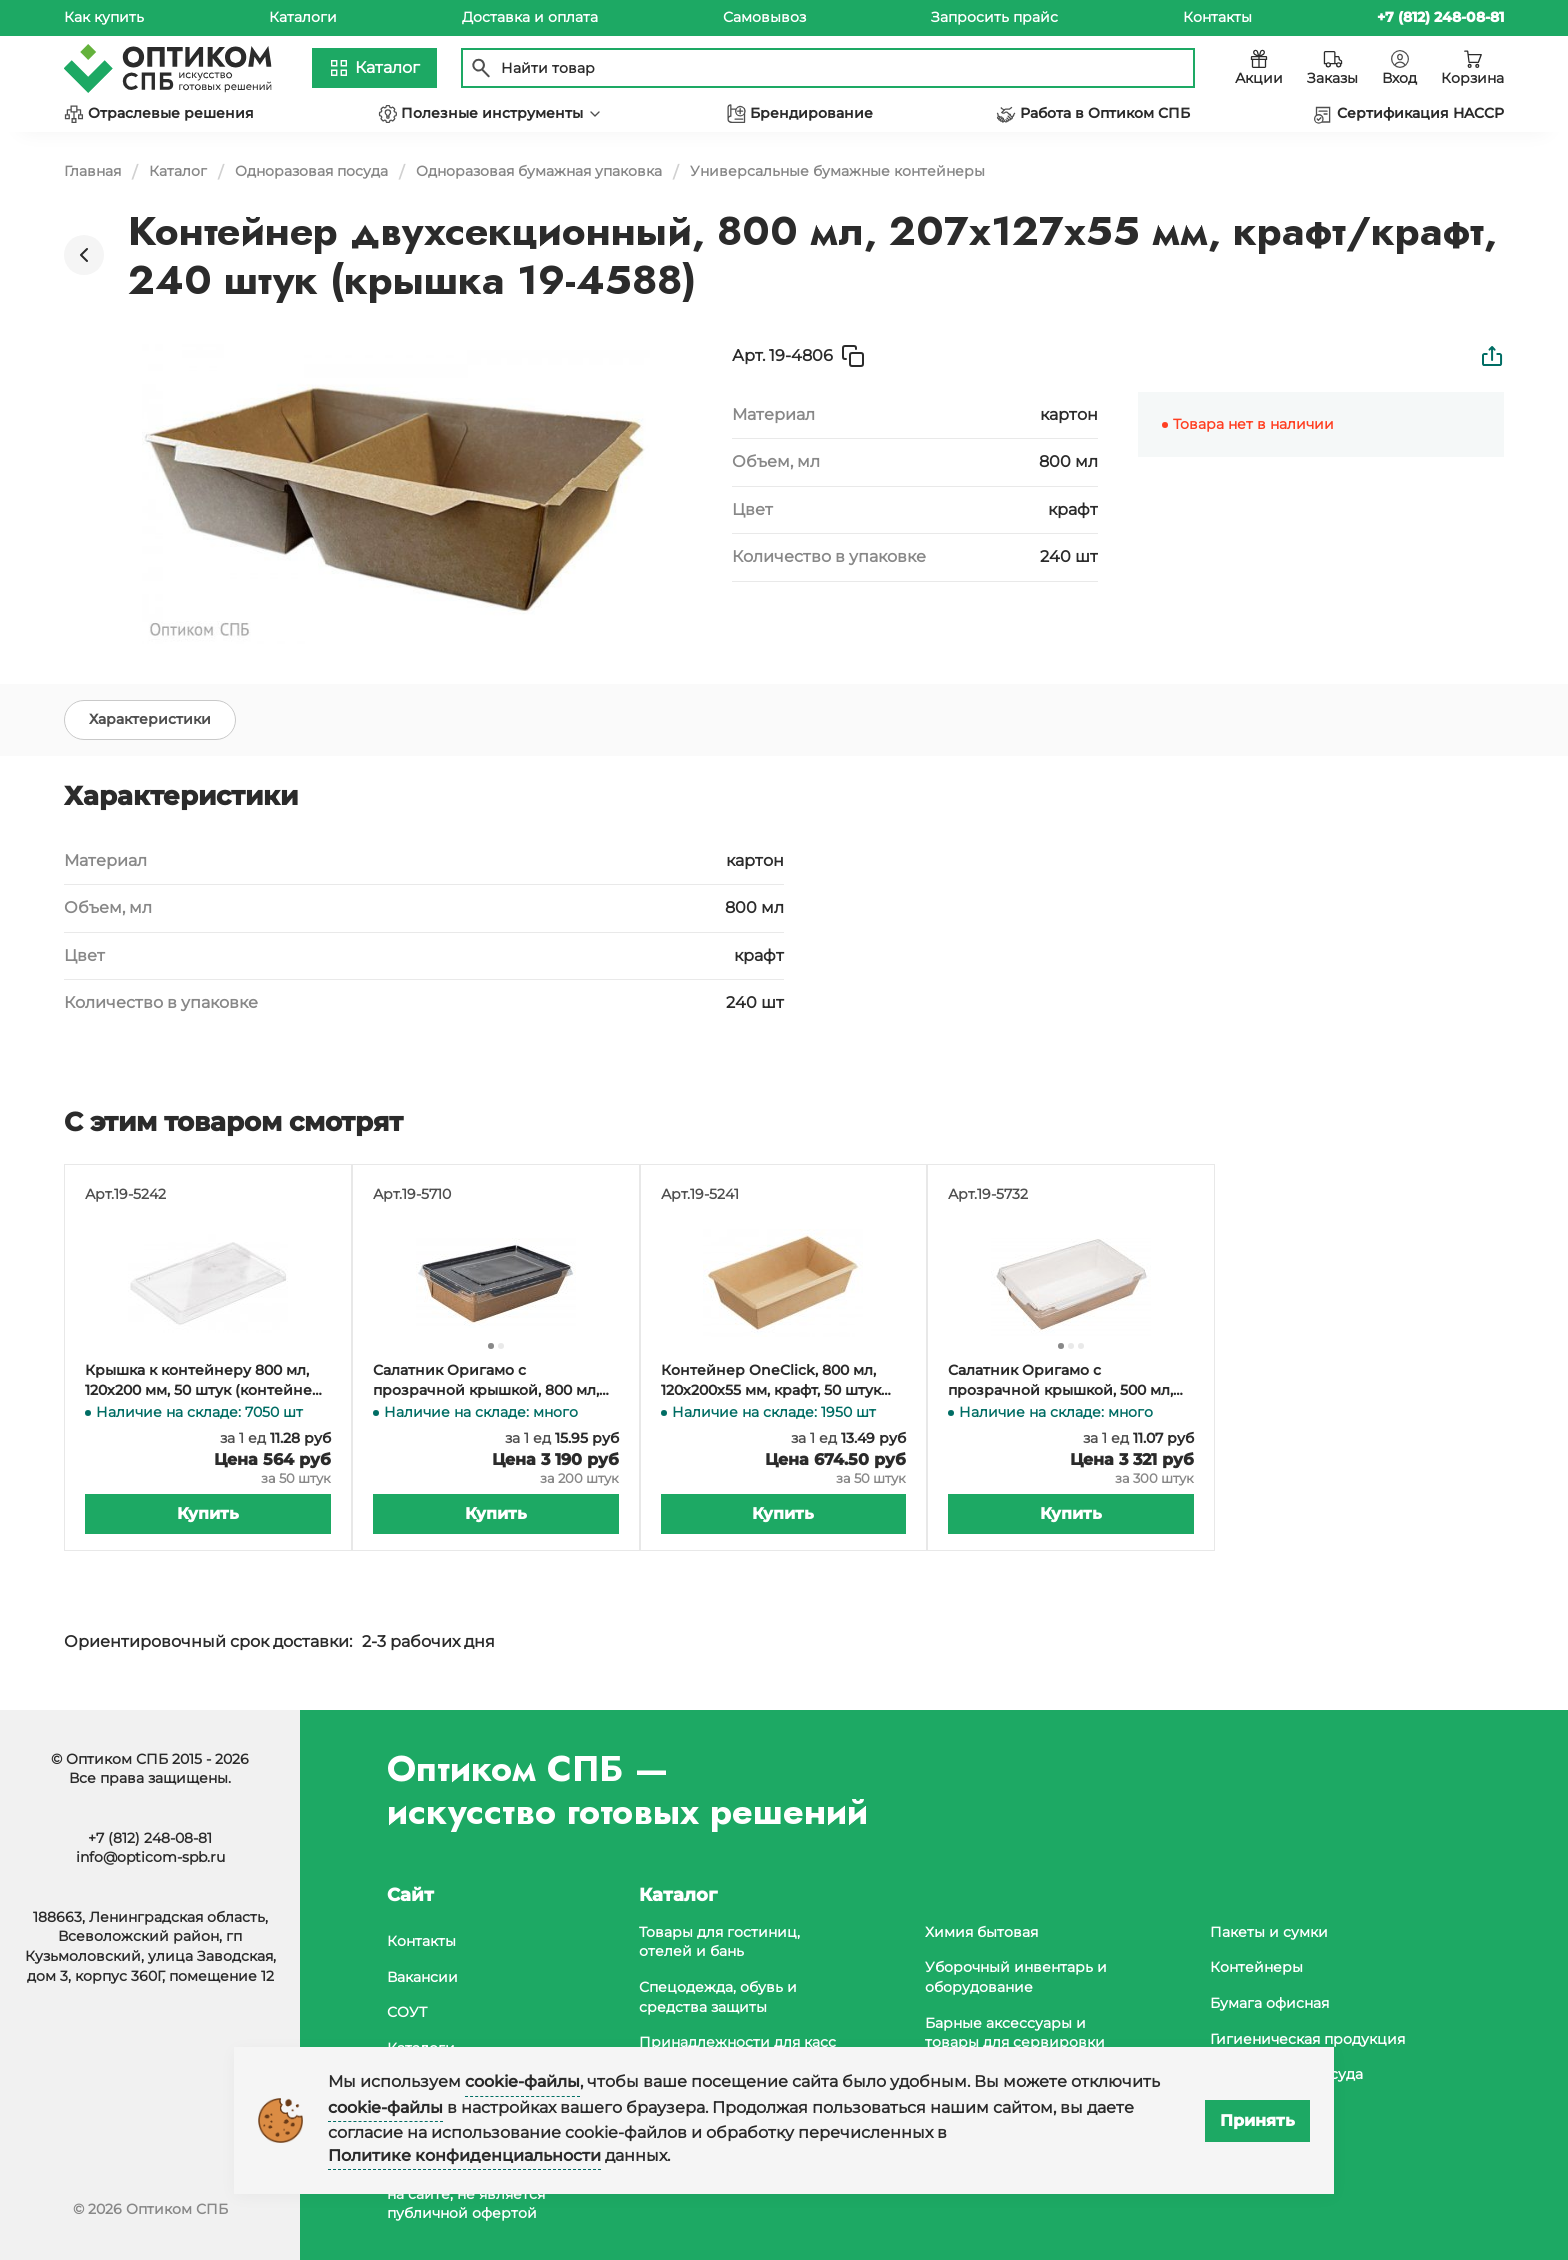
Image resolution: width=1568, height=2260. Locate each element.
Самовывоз (764, 17)
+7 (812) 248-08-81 (150, 1838)
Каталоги (303, 17)
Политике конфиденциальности (464, 2155)
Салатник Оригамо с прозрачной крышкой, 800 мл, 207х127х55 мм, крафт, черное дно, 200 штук (486, 1380)
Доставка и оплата (530, 17)
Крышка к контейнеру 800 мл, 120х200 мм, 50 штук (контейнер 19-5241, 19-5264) (203, 1380)
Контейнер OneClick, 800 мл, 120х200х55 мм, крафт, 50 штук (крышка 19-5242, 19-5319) (771, 1380)
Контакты (1217, 17)
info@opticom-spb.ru (150, 1857)
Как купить (104, 17)
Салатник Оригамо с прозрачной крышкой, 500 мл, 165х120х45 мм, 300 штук (1060, 1380)
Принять (1257, 2120)
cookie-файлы (522, 2081)
